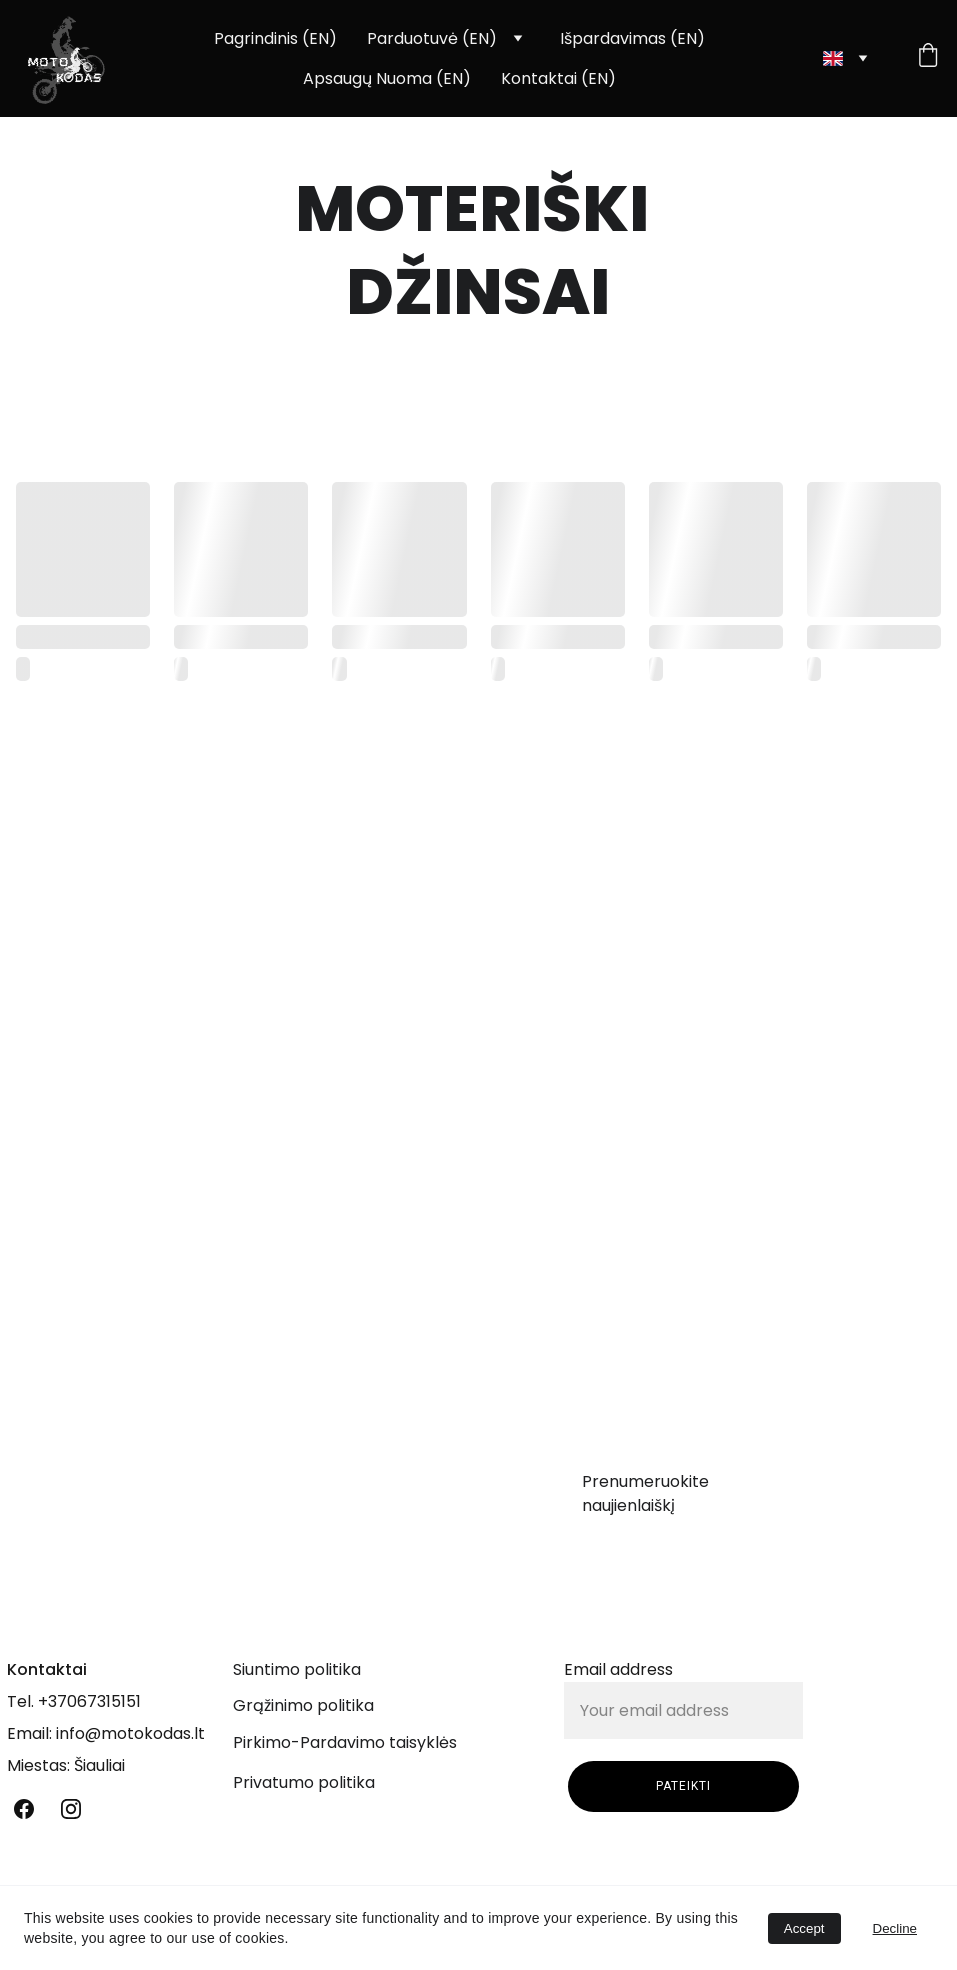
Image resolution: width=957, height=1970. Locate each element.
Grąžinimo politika (303, 1705)
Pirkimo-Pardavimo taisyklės (345, 1742)
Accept (804, 1928)
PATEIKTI (683, 1793)
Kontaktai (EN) (558, 78)
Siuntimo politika (297, 1669)
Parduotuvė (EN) (432, 38)
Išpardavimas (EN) (632, 38)
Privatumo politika (304, 1782)
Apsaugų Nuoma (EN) (387, 78)
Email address (618, 1676)
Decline (895, 1928)
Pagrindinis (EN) (275, 38)
